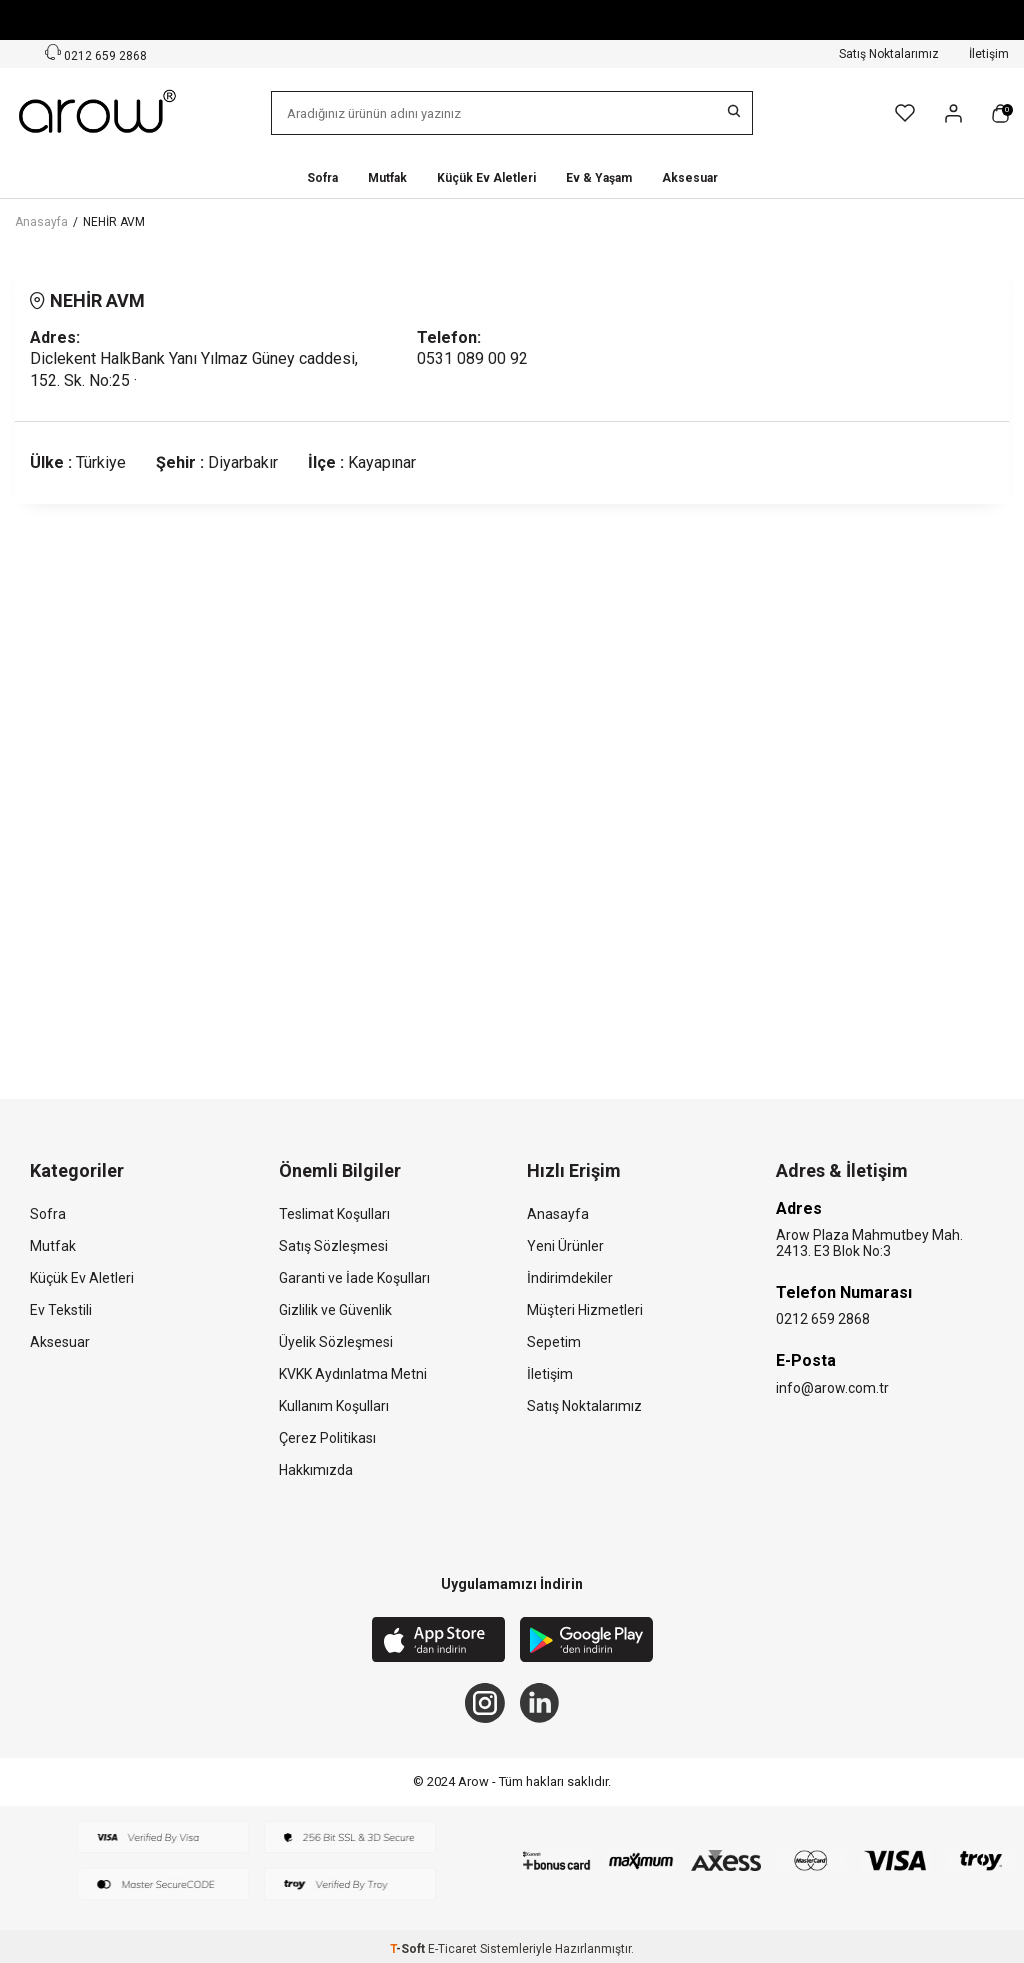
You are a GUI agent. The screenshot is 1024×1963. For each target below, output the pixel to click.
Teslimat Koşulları (334, 1214)
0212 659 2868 (823, 1319)
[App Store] (438, 1642)
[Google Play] (586, 1642)
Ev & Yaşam (599, 178)
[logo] (99, 113)
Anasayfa (41, 222)
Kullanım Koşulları (334, 1406)
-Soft (409, 1949)
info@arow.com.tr (832, 1388)
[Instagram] (485, 1703)
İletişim (989, 54)
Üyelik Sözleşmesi (336, 1342)
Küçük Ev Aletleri (486, 178)
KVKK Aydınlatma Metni (353, 1374)
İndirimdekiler (570, 1278)
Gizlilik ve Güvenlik (335, 1310)
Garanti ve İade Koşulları (354, 1278)
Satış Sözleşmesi (333, 1246)
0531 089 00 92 (472, 358)
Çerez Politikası (327, 1438)
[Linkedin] (540, 1703)
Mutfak (387, 178)
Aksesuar (690, 178)
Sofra (322, 178)
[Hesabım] (953, 113)
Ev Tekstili (61, 1310)
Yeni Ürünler (565, 1246)
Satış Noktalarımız (889, 54)
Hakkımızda (316, 1470)
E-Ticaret (452, 1949)
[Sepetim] (1000, 113)
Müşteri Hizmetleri (585, 1310)
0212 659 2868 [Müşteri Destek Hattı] (96, 53)
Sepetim (554, 1342)
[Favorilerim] (905, 113)
